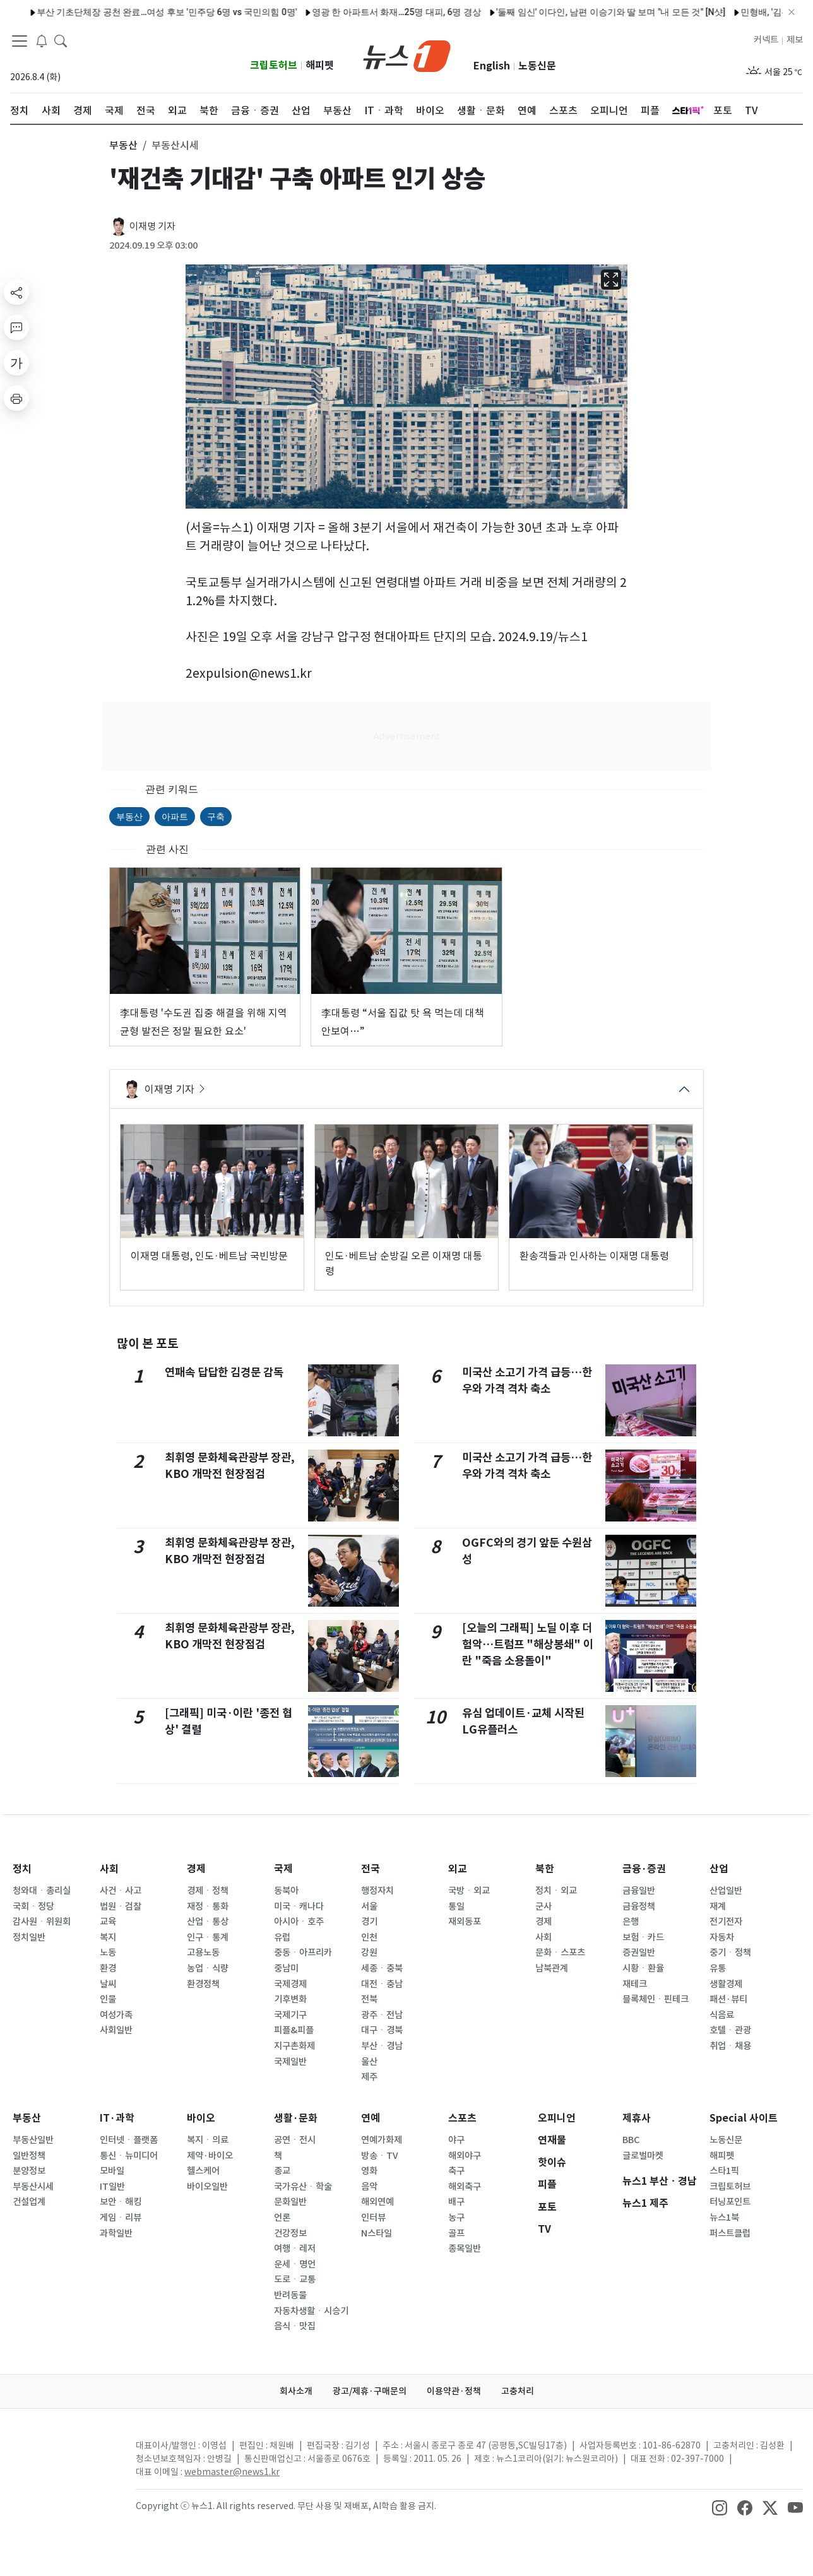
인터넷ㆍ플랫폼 (129, 2140)
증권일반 (638, 1952)
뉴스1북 (724, 2217)
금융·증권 (644, 1869)
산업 (718, 1869)
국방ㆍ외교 (469, 1890)
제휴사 (636, 2118)
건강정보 (290, 2233)
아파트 (175, 817)
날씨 (108, 1984)
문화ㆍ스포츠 (560, 1952)
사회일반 (116, 2030)
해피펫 (320, 65)
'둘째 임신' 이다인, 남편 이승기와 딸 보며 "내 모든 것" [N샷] (573, 12)
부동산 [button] (123, 145)
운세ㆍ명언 (295, 2264)
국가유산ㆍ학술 (303, 2186)
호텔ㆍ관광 (730, 2030)
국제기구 (290, 2015)
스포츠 (462, 2118)
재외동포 (464, 1921)
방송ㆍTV (379, 2155)
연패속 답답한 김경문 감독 (224, 1372)
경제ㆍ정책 (207, 1890)
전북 (369, 1999)
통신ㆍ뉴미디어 (129, 2155)
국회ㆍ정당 (33, 1906)
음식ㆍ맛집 (295, 2326)
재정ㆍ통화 (207, 1906)
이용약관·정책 (454, 2391)
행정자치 (377, 1890)
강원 (369, 1952)
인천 (369, 1937)
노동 (108, 1952)
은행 (630, 1921)
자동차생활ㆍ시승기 (311, 2311)
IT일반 (112, 2186)
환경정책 (203, 1984)
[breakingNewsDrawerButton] (41, 40)
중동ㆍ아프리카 (303, 1952)
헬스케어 (203, 2171)
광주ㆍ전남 (382, 2015)
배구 (456, 2201)
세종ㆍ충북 (382, 1968)
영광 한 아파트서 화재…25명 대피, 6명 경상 (359, 12)
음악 (369, 2186)
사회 (109, 1869)
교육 (108, 1921)
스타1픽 (724, 2171)
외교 (457, 1869)
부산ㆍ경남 (382, 2046)
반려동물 (290, 2295)
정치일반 (29, 1937)
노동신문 (537, 66)
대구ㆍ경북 (382, 2030)
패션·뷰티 (728, 1999)
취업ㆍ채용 (730, 2046)
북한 (544, 1869)
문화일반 (290, 2201)
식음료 (721, 2015)
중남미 (286, 1968)
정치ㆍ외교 (556, 1890)
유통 (717, 1968)
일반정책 (29, 2155)
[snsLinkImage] (719, 2507)
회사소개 (296, 2391)
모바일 (112, 2171)
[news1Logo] (63, 2456)
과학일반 (116, 2233)
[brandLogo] (407, 55)
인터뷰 (373, 2217)
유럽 (282, 1937)
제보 (794, 39)
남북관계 (551, 1968)
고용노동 (203, 1952)
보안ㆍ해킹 (120, 2201)
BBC (630, 2140)
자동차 (721, 1937)
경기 (369, 1921)
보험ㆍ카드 (643, 1937)
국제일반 (290, 2061)
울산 (369, 2061)
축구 (456, 2171)
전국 (370, 1869)
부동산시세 (33, 2186)
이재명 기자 (152, 226)
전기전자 (725, 1921)
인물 (108, 1999)
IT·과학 (117, 2118)
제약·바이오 (210, 2155)
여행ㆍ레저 (295, 2248)
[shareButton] (16, 292)
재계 (717, 1906)
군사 (543, 1906)
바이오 (201, 2118)
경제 (196, 1869)
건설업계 (29, 2201)
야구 (456, 2140)
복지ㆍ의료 (207, 2140)
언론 (282, 2217)
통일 (456, 1906)
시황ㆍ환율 (643, 1968)
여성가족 (116, 2015)
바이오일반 (207, 2186)
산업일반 (725, 1890)
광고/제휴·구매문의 (369, 2391)
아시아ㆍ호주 (299, 1921)
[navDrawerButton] (19, 41)
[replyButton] (16, 327)
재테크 (634, 1984)
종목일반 (464, 2248)
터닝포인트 (730, 2201)
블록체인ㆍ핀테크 (655, 1999)
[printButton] (16, 398)
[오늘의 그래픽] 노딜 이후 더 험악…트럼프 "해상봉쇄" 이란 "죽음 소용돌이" (527, 1645)
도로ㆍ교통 (295, 2279)
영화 (369, 2171)
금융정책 (638, 1906)
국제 (283, 1869)
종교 (282, 2171)
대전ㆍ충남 (382, 1984)
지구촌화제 (294, 2046)
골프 (456, 2233)
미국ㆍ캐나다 (299, 1906)
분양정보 (29, 2171)
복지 (108, 1937)
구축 (216, 817)
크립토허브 (273, 65)
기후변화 (290, 1999)
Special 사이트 (743, 2118)
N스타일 (376, 2233)
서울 (369, 1906)
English (491, 66)
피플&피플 (294, 2030)
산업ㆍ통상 (207, 1921)
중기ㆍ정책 (730, 1952)
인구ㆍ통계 (207, 1937)
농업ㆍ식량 (207, 1968)
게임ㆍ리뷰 (120, 2217)
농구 (456, 2217)
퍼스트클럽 (730, 2233)
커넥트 (766, 39)
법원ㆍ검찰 (120, 1906)
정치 (22, 1869)
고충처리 (517, 2391)
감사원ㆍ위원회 (42, 1921)
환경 (108, 1968)
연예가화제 (381, 2140)
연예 (370, 2118)
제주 (369, 2077)
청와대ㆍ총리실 (42, 1890)
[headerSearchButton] (60, 40)
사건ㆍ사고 (120, 1890)
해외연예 (377, 2201)
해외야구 (464, 2155)
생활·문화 (295, 2118)
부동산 (129, 817)
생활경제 (725, 1984)
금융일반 (638, 1890)
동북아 (286, 1890)
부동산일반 (33, 2140)
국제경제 (290, 1984)
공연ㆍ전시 (295, 2140)
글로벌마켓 (642, 2155)
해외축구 (464, 2186)
